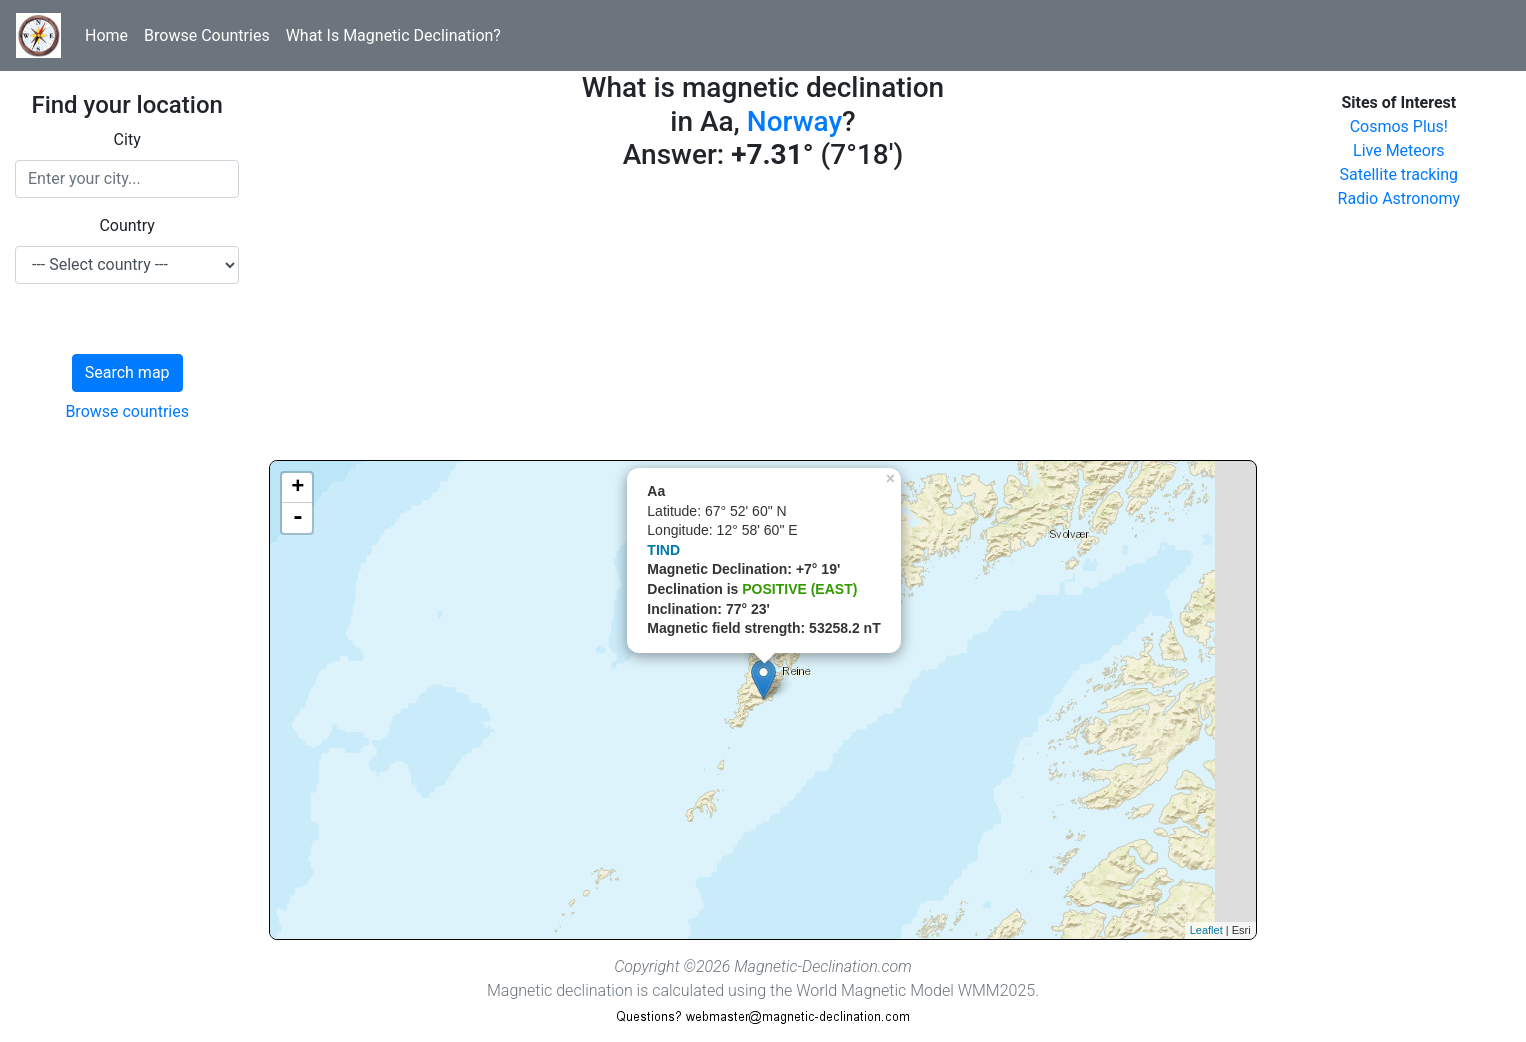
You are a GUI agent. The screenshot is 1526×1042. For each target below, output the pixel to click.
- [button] (298, 518)
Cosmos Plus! (1399, 126)
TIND (663, 550)
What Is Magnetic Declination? (393, 35)
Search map (127, 372)
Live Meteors (1399, 150)
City (127, 139)
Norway (794, 121)
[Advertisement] (762, 320)
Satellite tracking (1399, 174)
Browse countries (127, 411)
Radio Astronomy (1399, 198)
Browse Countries (207, 35)
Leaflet (1206, 930)
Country (127, 225)
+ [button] (297, 488)
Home (106, 35)
